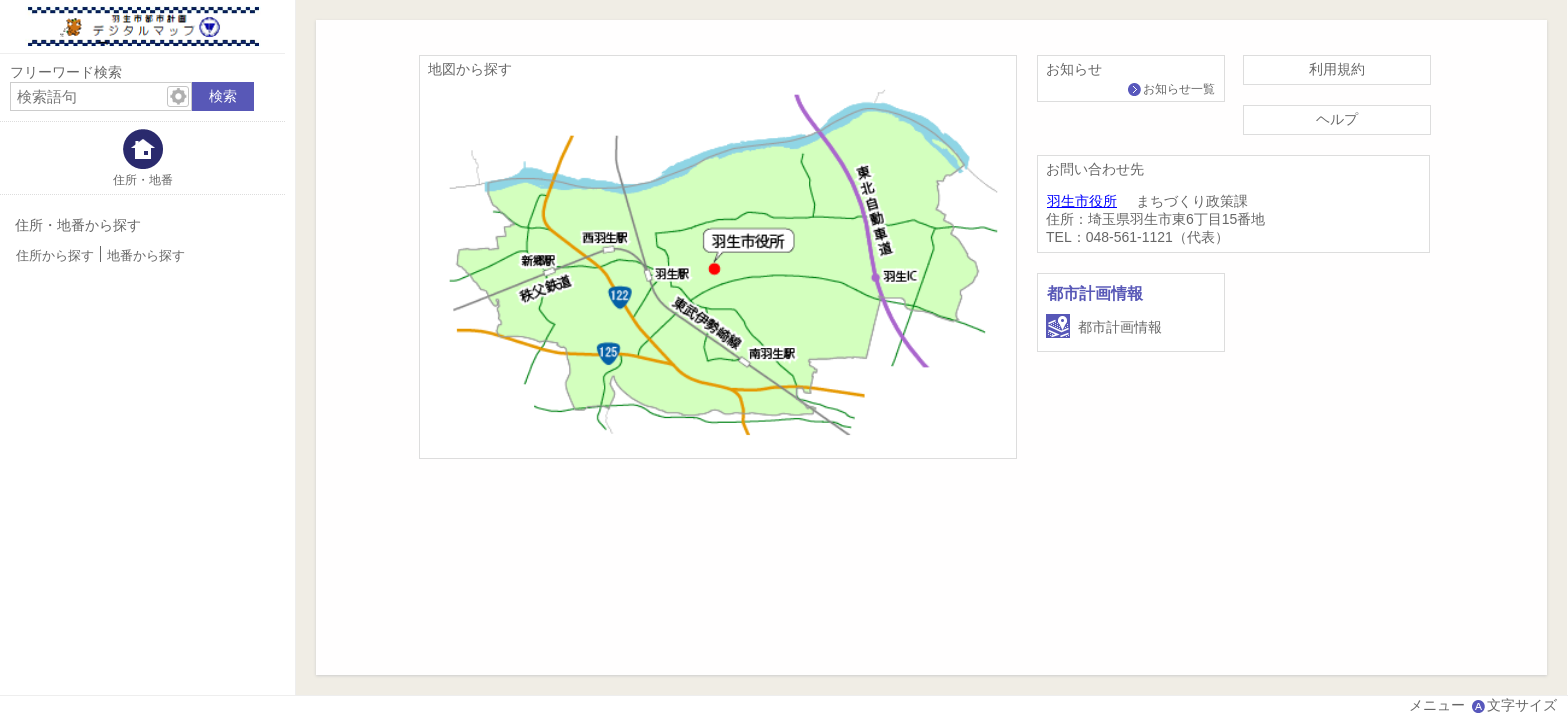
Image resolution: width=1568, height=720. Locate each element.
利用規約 (1337, 69)
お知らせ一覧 (1179, 89)
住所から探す (55, 256)
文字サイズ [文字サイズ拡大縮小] (1522, 705)
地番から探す (146, 256)
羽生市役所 (1082, 201)
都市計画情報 (1095, 293)
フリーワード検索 (66, 72)
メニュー (1437, 705)
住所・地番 (143, 179)
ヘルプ (1337, 119)
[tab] (142, 158)
